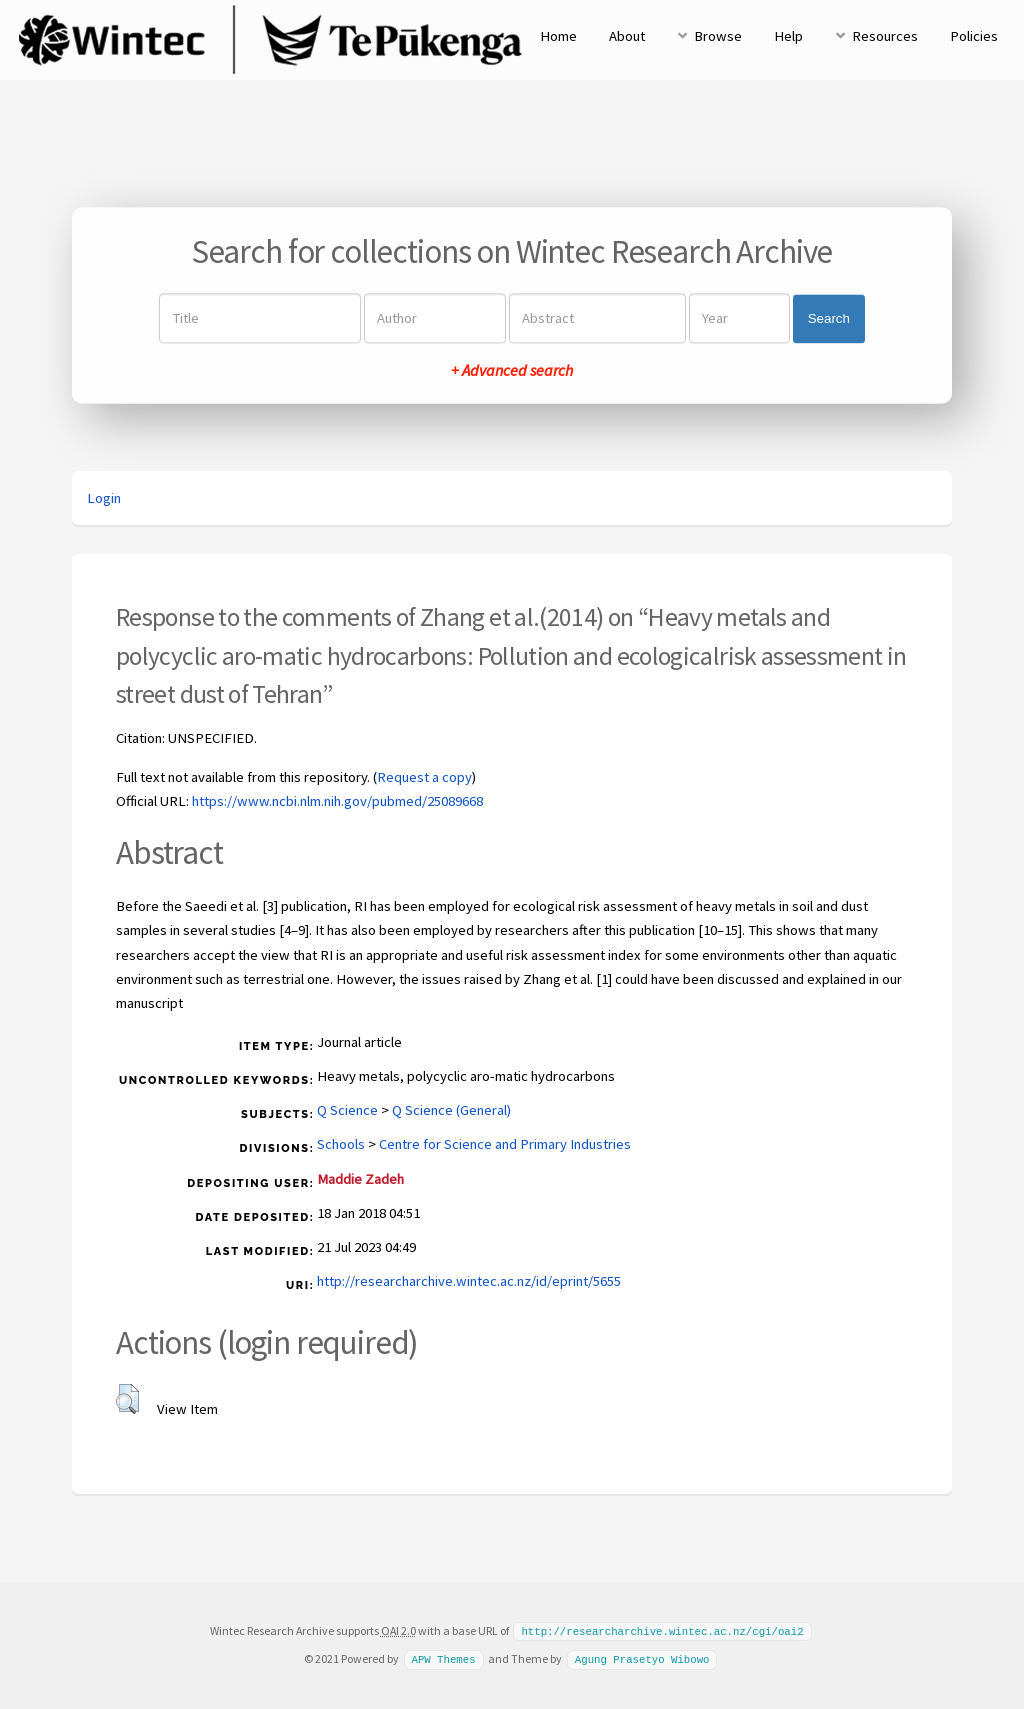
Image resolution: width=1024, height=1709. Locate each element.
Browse (718, 36)
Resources (885, 36)
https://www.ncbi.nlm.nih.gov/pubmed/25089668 (337, 801)
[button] (127, 1399)
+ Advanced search (512, 371)
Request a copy (424, 777)
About (627, 36)
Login (104, 498)
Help (788, 36)
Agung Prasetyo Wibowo (642, 1658)
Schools (341, 1144)
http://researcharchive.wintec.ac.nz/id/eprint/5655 (469, 1281)
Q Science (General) (451, 1110)
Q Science (347, 1110)
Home (558, 36)
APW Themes (443, 1658)
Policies (974, 36)
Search (829, 318)
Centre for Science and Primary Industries (505, 1144)
